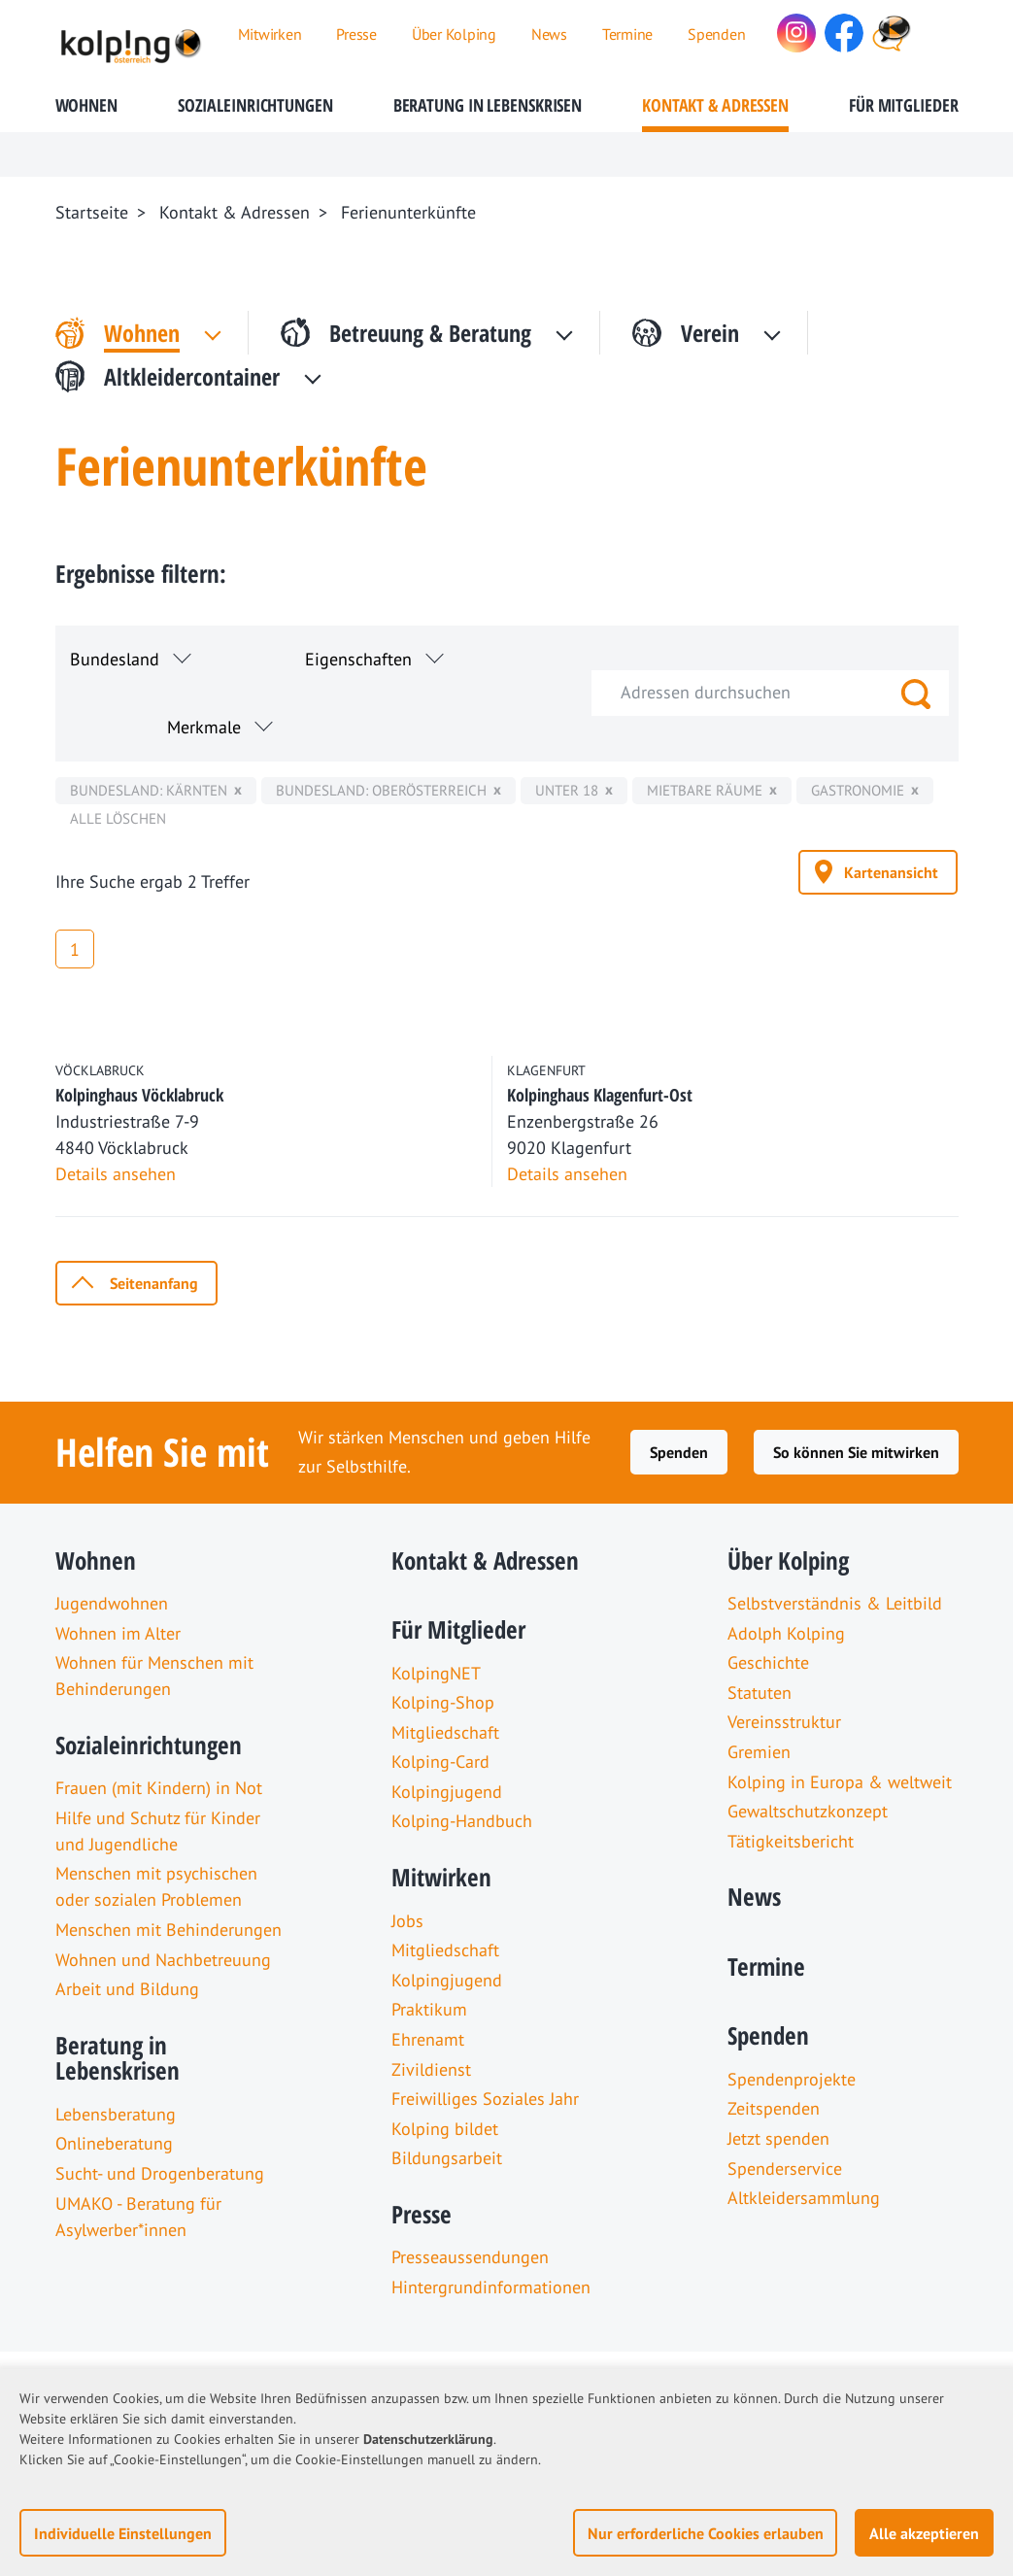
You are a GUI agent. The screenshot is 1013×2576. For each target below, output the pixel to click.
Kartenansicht (891, 872)
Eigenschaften (358, 659)
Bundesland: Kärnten (148, 790)
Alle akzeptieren (924, 2533)
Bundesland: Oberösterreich (381, 790)
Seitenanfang (154, 1283)
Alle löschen (118, 818)
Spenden (679, 1452)
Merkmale (204, 727)
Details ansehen (115, 1174)
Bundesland (114, 659)
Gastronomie (857, 790)
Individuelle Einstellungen (123, 2533)
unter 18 (566, 790)
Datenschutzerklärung (428, 2439)
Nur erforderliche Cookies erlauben (706, 2533)
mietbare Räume (704, 790)
